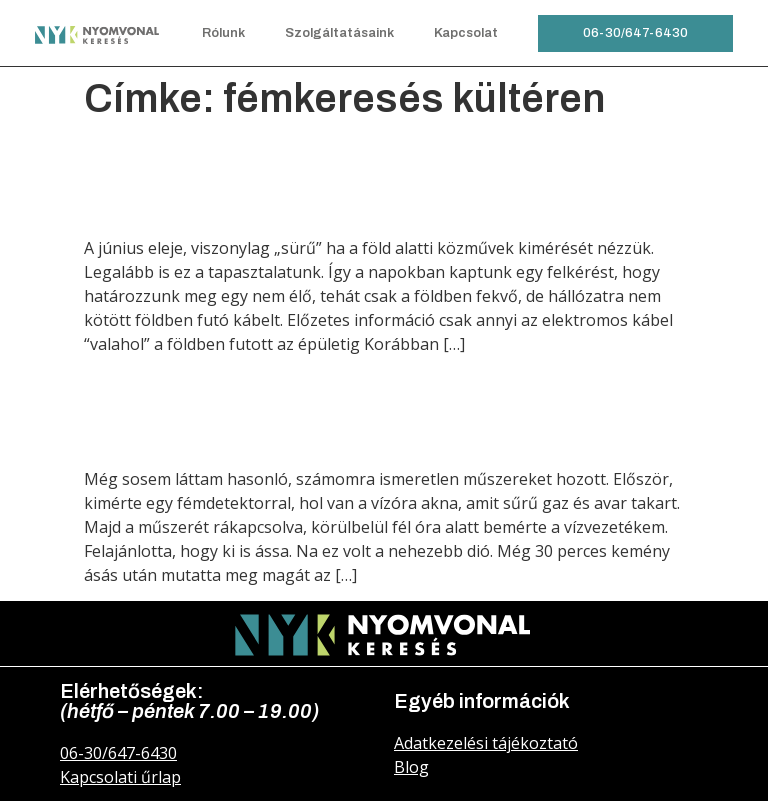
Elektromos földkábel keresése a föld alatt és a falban (357, 177)
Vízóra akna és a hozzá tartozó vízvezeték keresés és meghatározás (384, 408)
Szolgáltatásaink (339, 33)
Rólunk (223, 33)
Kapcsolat (466, 33)
